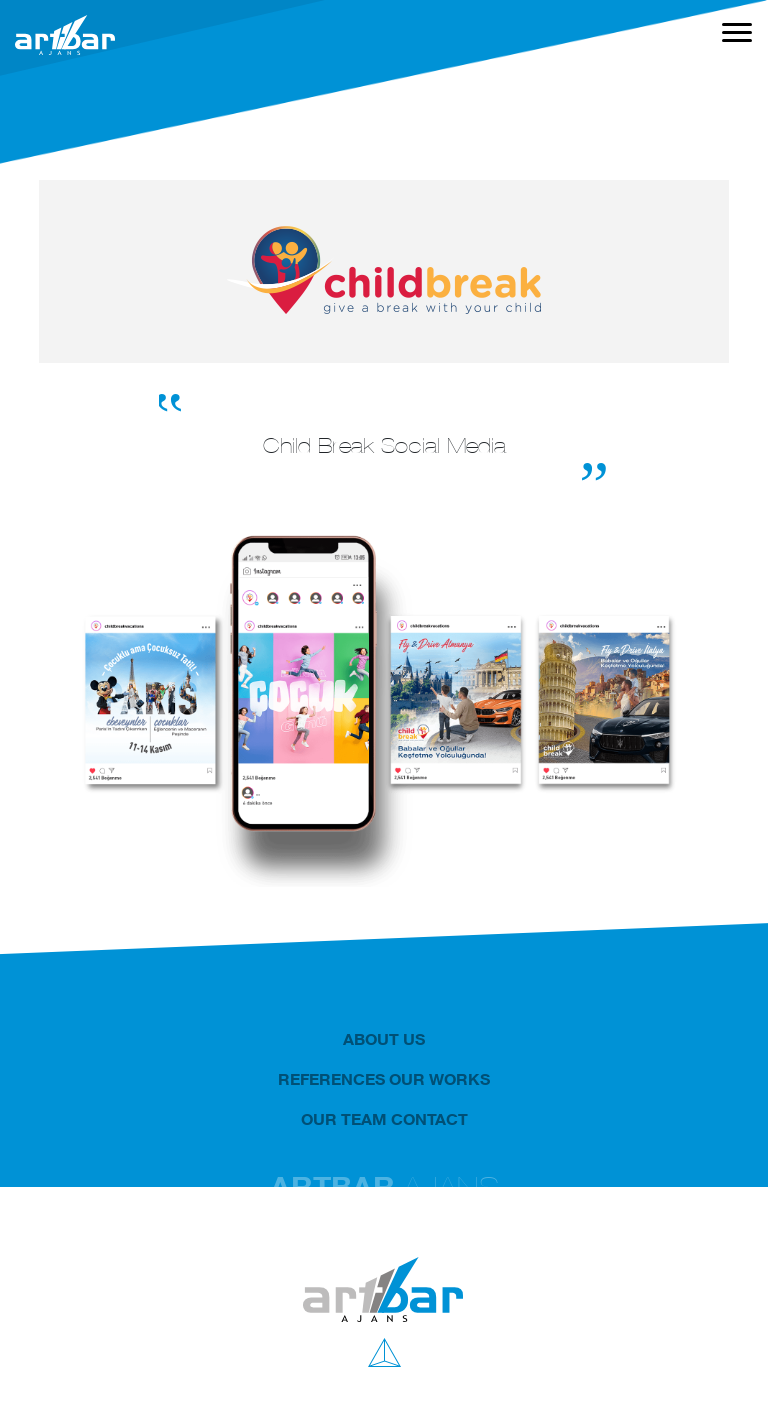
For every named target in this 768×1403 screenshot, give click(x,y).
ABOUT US (384, 1039)
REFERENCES (331, 1079)
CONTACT (429, 1119)
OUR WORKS (439, 1079)
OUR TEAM (344, 1119)
